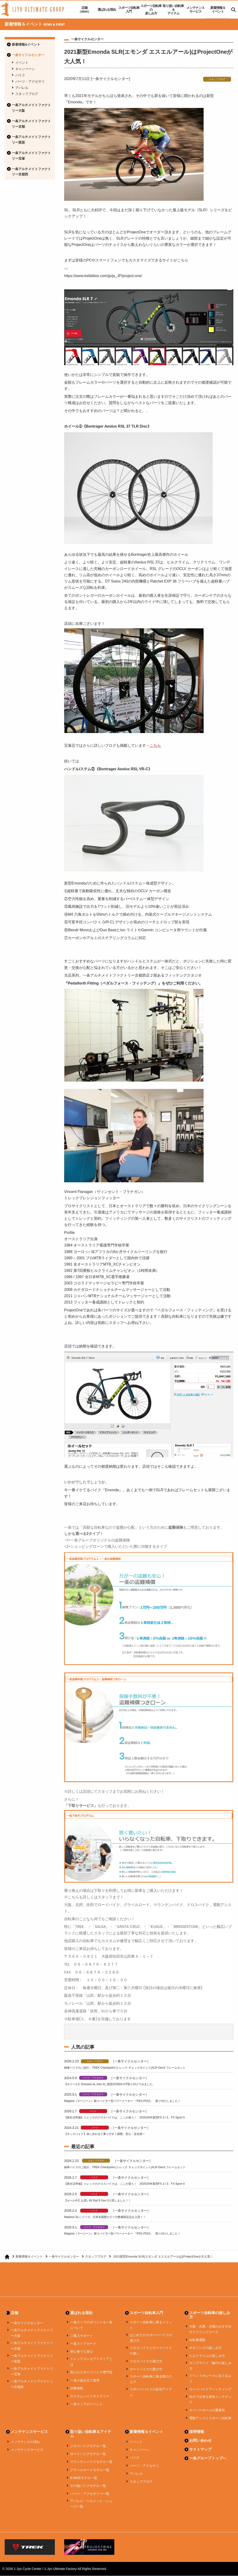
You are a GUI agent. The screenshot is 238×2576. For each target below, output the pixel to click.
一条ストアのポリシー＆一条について (91, 2325)
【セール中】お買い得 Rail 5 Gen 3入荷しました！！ (105, 2200)
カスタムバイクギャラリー (89, 2396)
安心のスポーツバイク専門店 (91, 2372)
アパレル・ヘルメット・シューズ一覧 (91, 2503)
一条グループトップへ (207, 2458)
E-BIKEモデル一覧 (83, 2478)
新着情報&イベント (26, 44)
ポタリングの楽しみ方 (205, 2348)
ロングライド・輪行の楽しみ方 (210, 2365)
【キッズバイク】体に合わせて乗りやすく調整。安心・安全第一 (114, 2134)
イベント (21, 62)
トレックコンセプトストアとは (91, 2361)
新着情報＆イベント (217, 9)
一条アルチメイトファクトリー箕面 (31, 139)
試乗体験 (76, 2388)
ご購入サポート (81, 2336)
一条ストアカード (83, 2343)
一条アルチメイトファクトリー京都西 (31, 171)
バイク (20, 75)
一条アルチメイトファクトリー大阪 (31, 107)
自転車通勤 (197, 2340)
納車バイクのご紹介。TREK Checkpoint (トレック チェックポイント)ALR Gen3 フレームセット (139, 2067)
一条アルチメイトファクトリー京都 (31, 123)
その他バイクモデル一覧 (88, 2486)
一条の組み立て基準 (84, 2380)
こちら (155, 745)
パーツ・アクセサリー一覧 (89, 2494)
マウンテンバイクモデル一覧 (91, 2462)
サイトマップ (200, 2449)
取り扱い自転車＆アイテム (173, 9)
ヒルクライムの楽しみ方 (207, 2356)
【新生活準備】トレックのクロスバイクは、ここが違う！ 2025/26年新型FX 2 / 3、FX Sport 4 (139, 2117)
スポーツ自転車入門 (128, 9)
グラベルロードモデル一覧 (89, 2470)
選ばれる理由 (107, 9)
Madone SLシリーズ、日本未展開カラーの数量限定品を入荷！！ (115, 2217)
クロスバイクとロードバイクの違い (151, 2350)
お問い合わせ (200, 2440)
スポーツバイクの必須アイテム (151, 2392)
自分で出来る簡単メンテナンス (210, 2399)
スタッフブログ (26, 94)
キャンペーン (25, 69)
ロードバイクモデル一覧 (88, 2454)
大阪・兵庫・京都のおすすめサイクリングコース (210, 2329)
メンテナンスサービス (195, 9)
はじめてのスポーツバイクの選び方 (151, 2337)
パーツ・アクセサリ (30, 81)
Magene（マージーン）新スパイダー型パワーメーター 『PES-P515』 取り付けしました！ (136, 2101)
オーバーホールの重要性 (207, 2410)
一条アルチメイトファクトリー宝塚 (31, 155)
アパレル (21, 88)
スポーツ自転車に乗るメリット (151, 2325)
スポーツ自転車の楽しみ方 (151, 9)
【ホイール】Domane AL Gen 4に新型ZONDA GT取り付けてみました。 (120, 2084)
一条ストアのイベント (86, 2404)
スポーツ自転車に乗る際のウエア (151, 2379)
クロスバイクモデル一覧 (88, 2446)
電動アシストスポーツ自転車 (210, 2418)
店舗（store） (84, 9)
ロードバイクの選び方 (146, 2369)
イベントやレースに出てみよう (210, 2378)
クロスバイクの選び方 (146, 2361)
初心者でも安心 (81, 2351)
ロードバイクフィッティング (210, 2389)
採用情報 (196, 2432)
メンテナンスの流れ (25, 2442)
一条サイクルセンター (28, 55)
